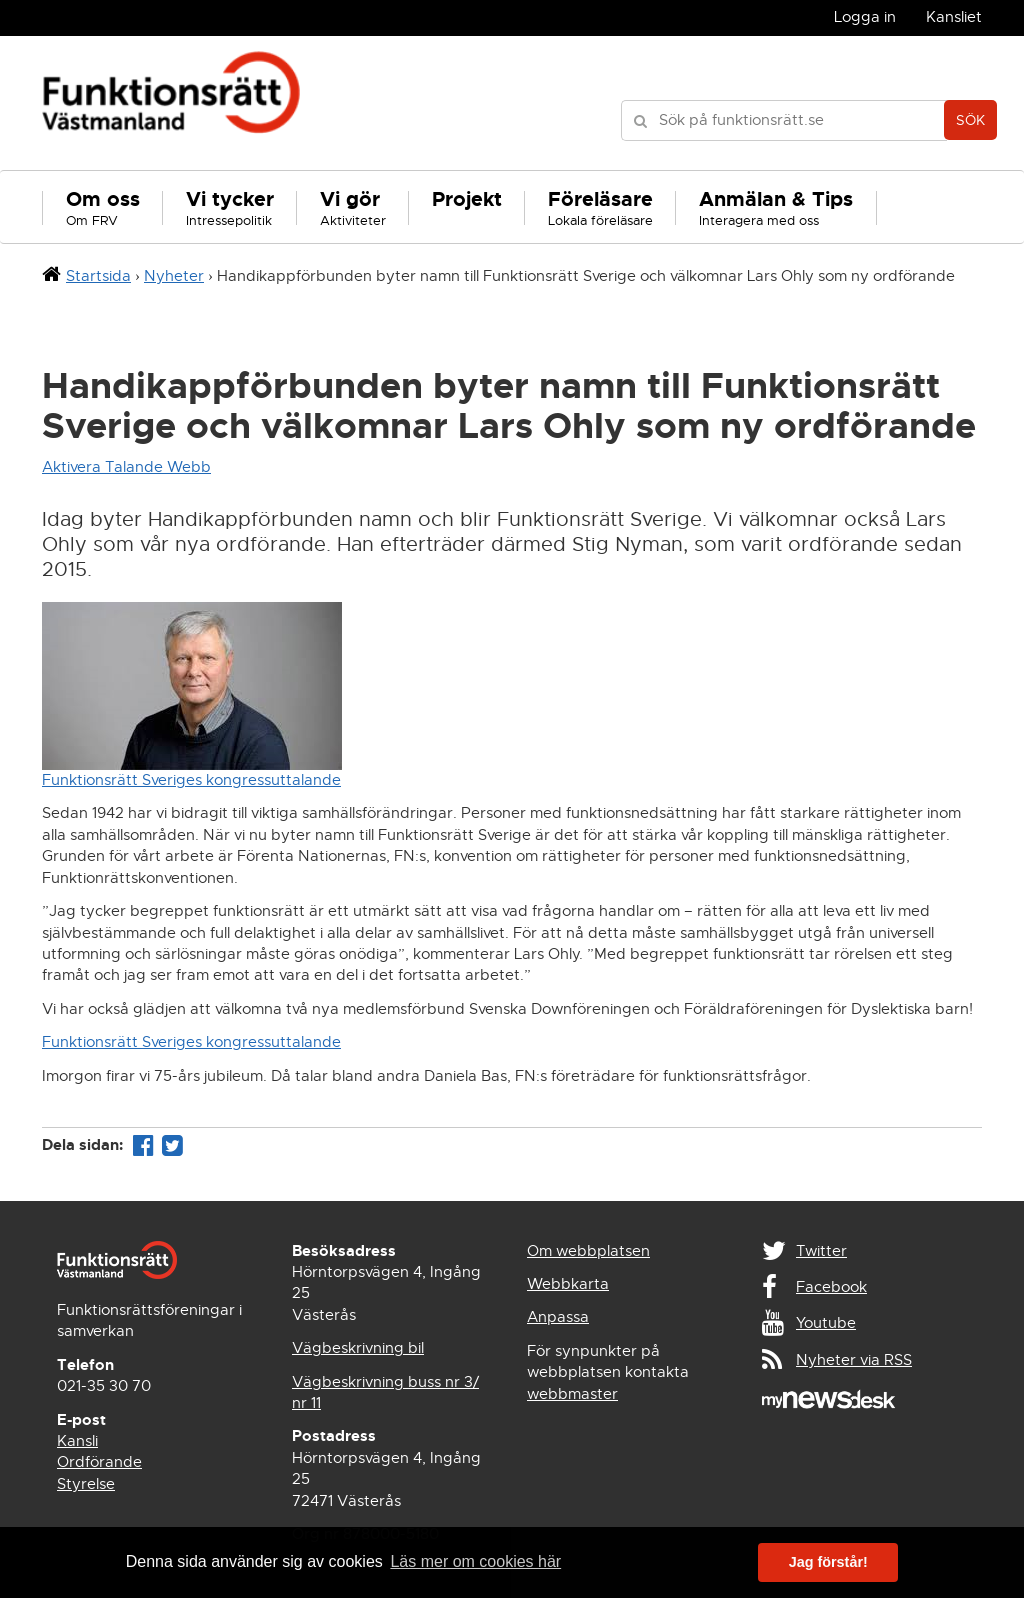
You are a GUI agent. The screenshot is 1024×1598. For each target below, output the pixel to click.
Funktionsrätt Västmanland (171, 103)
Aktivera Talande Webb (126, 467)
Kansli (77, 1441)
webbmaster (572, 1394)
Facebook (831, 1287)
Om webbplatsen (588, 1251)
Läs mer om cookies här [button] (475, 1561)
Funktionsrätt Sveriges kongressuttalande (191, 780)
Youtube (826, 1323)
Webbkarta (568, 1284)
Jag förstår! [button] (828, 1562)
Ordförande (99, 1462)
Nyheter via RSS (854, 1360)
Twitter (821, 1251)
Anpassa (558, 1317)
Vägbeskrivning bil (358, 1348)
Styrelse (86, 1484)
